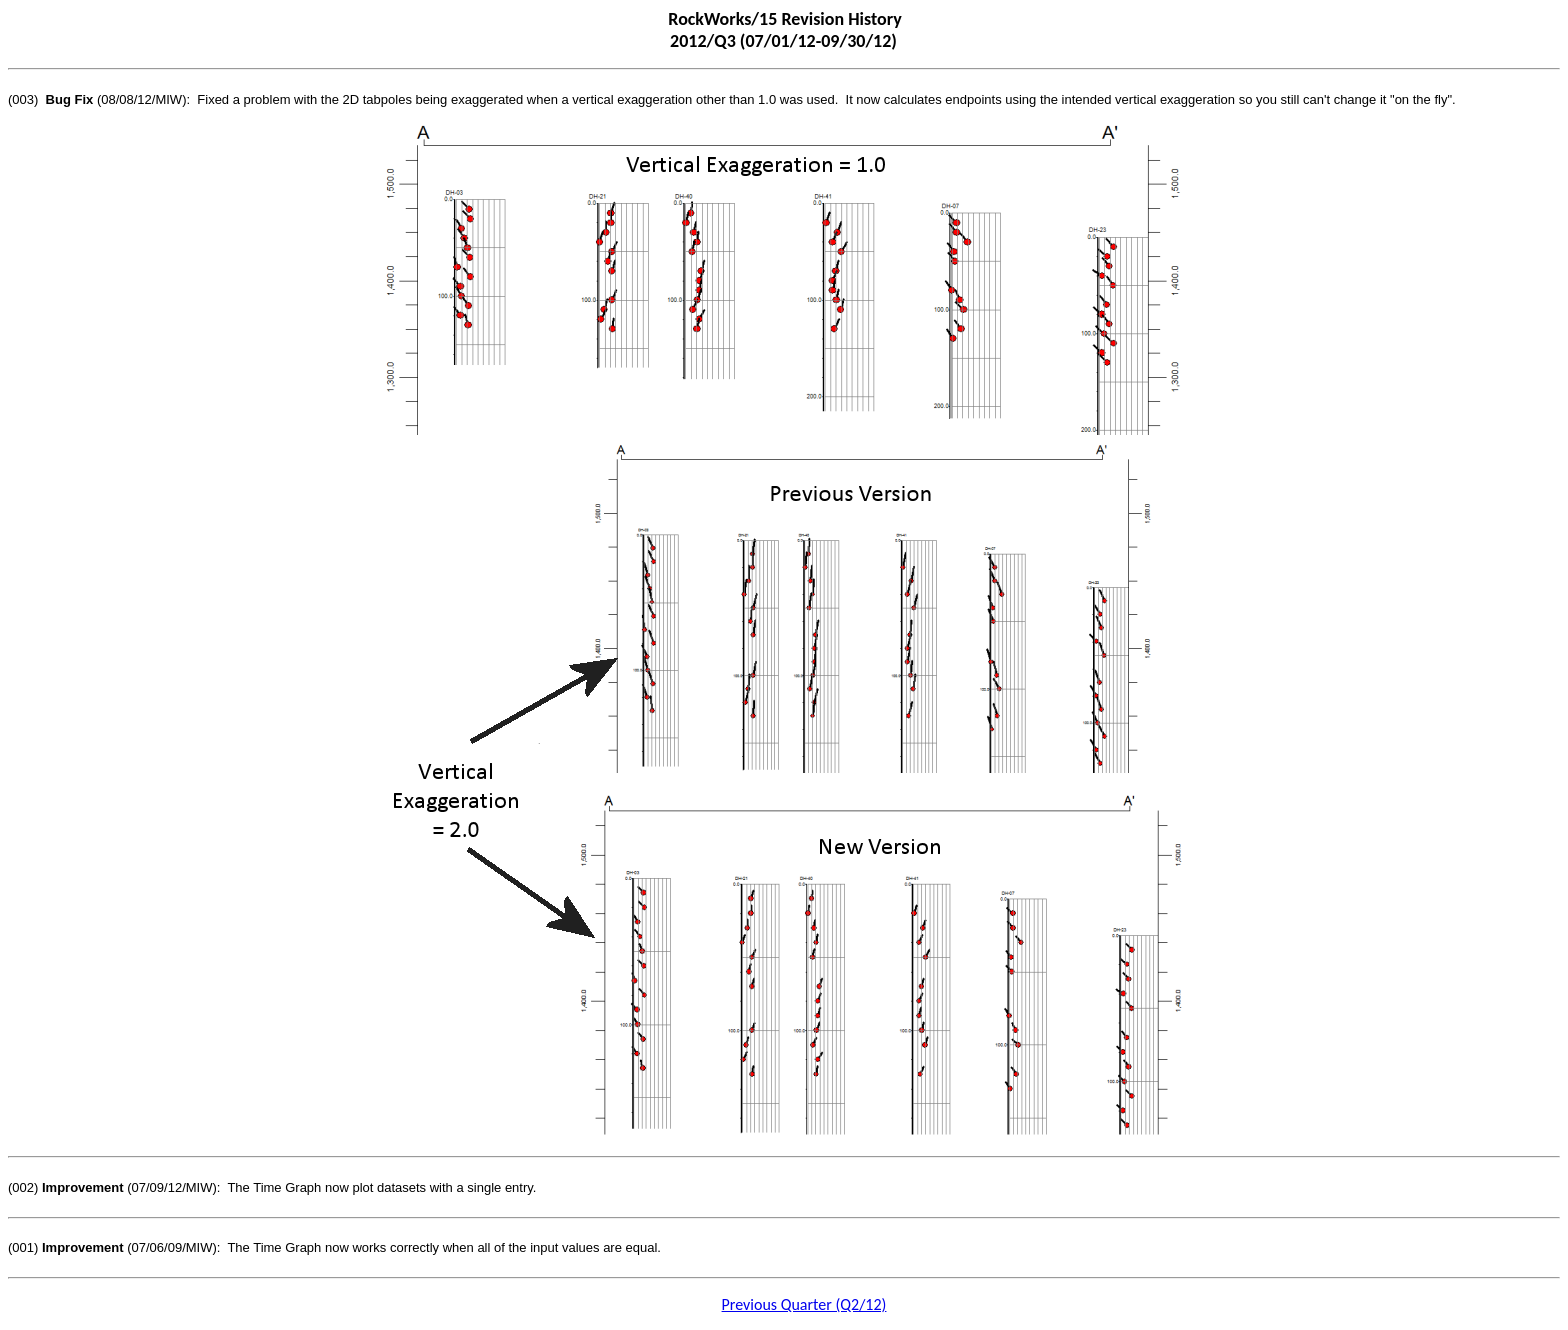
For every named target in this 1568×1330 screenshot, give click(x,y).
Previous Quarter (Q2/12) (804, 1304)
